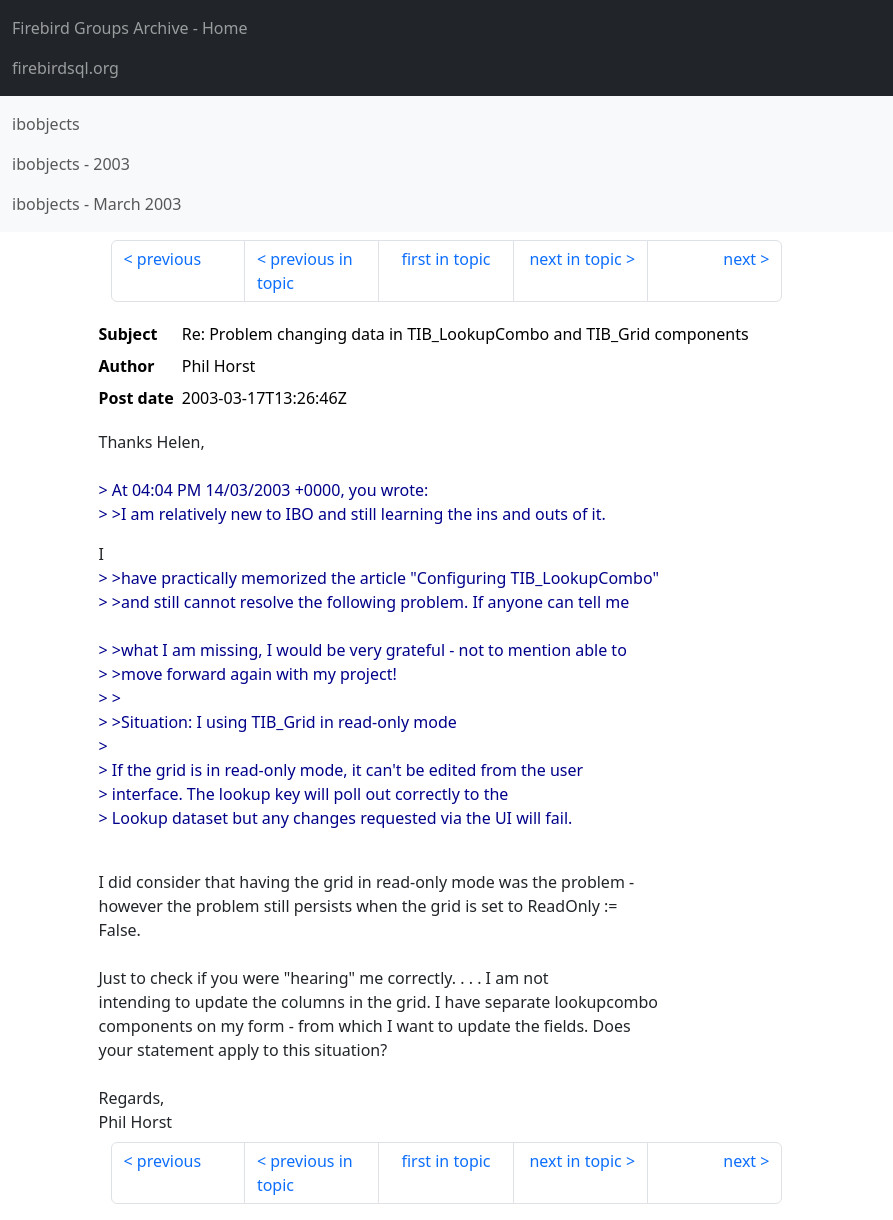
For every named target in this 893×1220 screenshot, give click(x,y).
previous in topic (305, 271)
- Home (130, 28)
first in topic (445, 259)
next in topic (575, 259)
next (739, 259)
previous (169, 259)
